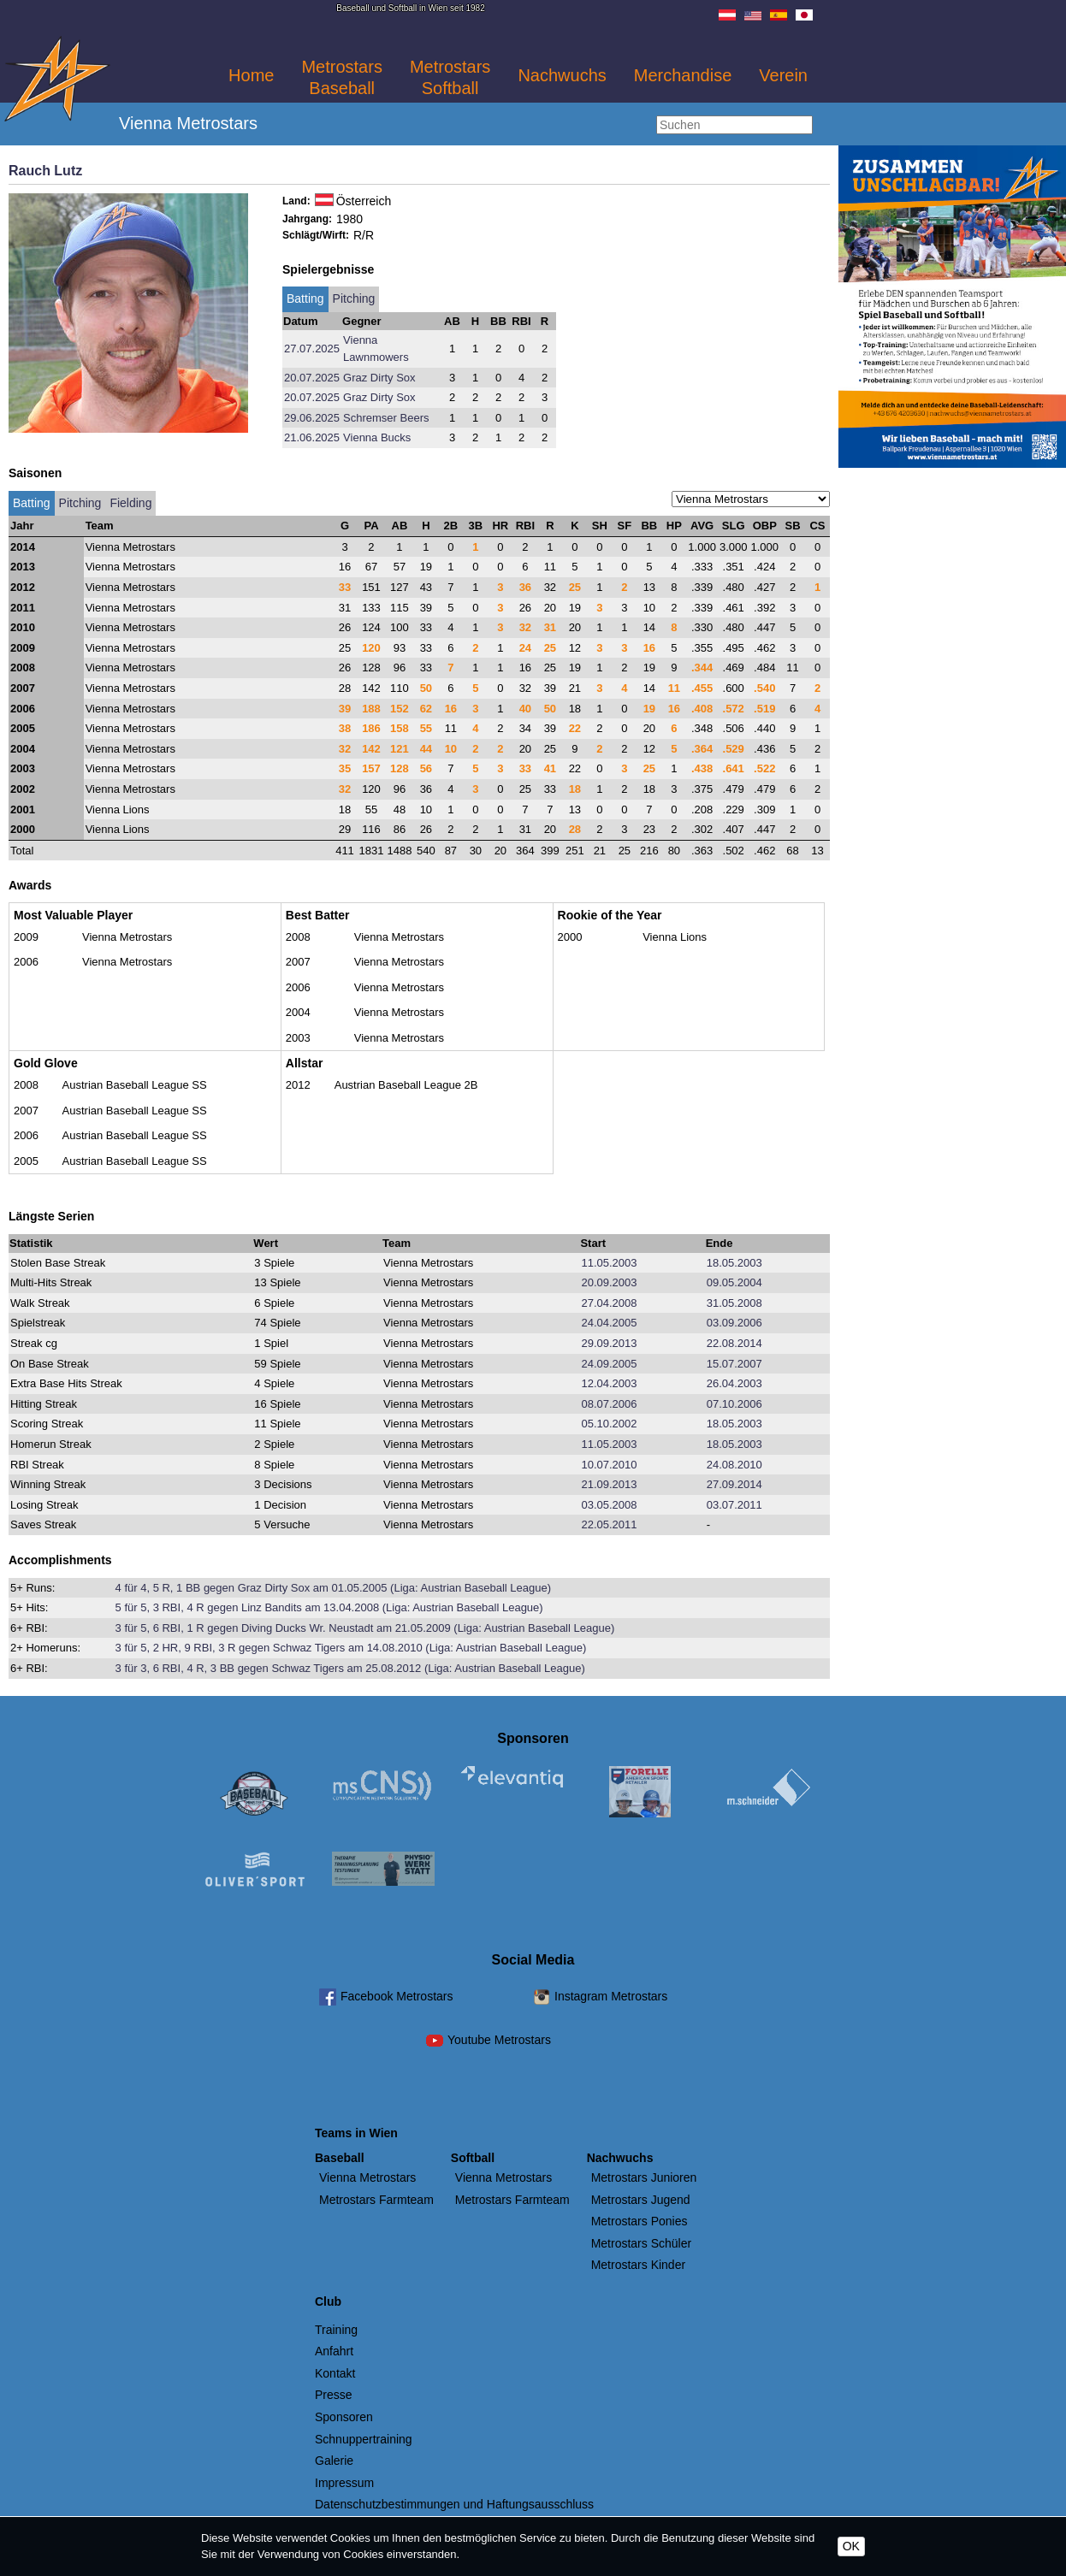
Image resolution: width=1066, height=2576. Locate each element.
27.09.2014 (734, 1484)
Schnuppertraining (363, 2439)
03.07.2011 (734, 1504)
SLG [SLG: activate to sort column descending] (733, 525)
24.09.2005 (609, 1363)
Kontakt (335, 2373)
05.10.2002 (609, 1423)
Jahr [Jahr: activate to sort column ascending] (21, 525)
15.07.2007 (734, 1363)
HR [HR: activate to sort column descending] (500, 525)
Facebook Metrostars (397, 1996)
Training (336, 2330)
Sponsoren (344, 2417)
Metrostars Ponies (639, 2221)
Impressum (344, 2483)
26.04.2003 (734, 1383)
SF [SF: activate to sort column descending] (625, 525)
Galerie (334, 2460)
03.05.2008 (609, 1504)
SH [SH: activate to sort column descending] (599, 525)
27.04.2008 (609, 1303)
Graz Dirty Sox (379, 377)
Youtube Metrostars (499, 2040)
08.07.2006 (609, 1403)
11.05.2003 (609, 1262)
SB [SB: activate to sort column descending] (792, 525)
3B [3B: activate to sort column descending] (476, 525)
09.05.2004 (734, 1282)
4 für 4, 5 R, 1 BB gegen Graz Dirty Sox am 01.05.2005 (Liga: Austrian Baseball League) (333, 1587)
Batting (305, 298)
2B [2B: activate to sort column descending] (451, 525)
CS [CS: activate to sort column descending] (817, 525)
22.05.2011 (609, 1524)
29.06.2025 (312, 417)
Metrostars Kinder (638, 2265)
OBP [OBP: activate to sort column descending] (765, 525)
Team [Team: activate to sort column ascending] (100, 525)
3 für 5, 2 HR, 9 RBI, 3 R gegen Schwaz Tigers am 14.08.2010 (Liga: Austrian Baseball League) (351, 1647)
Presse (333, 2395)
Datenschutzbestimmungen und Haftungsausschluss (454, 2504)
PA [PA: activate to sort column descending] (371, 525)
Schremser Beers (386, 417)
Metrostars (341, 77)
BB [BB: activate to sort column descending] (649, 525)
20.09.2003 (609, 1282)
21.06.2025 (312, 437)
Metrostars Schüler (641, 2243)
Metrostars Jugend (640, 2200)
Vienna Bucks (377, 437)
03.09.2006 (734, 1322)
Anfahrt (334, 2351)
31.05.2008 (734, 1303)
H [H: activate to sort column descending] (425, 525)
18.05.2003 (734, 1262)
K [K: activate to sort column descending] (574, 525)
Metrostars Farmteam (376, 2200)
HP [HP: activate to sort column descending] (674, 525)
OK (851, 2546)
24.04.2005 (609, 1322)
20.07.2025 (312, 377)
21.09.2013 (609, 1484)
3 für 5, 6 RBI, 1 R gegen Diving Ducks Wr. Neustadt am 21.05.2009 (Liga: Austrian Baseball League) (365, 1628)
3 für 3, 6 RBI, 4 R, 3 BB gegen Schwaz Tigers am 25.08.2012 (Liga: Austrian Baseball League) (350, 1668)
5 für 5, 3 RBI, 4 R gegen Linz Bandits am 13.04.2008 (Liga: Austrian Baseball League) (329, 1607)
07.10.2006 (734, 1403)
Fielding (130, 503)
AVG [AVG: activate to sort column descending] (702, 525)
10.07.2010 (609, 1464)
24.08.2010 (734, 1464)
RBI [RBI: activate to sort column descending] (525, 525)
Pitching (354, 298)
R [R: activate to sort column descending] (550, 525)
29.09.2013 (609, 1343)
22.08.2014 (734, 1343)
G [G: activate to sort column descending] (345, 525)
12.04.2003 (609, 1383)
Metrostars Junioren (644, 2177)
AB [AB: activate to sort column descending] (400, 525)
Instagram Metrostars (610, 1996)
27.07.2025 (312, 348)
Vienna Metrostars (367, 2177)
